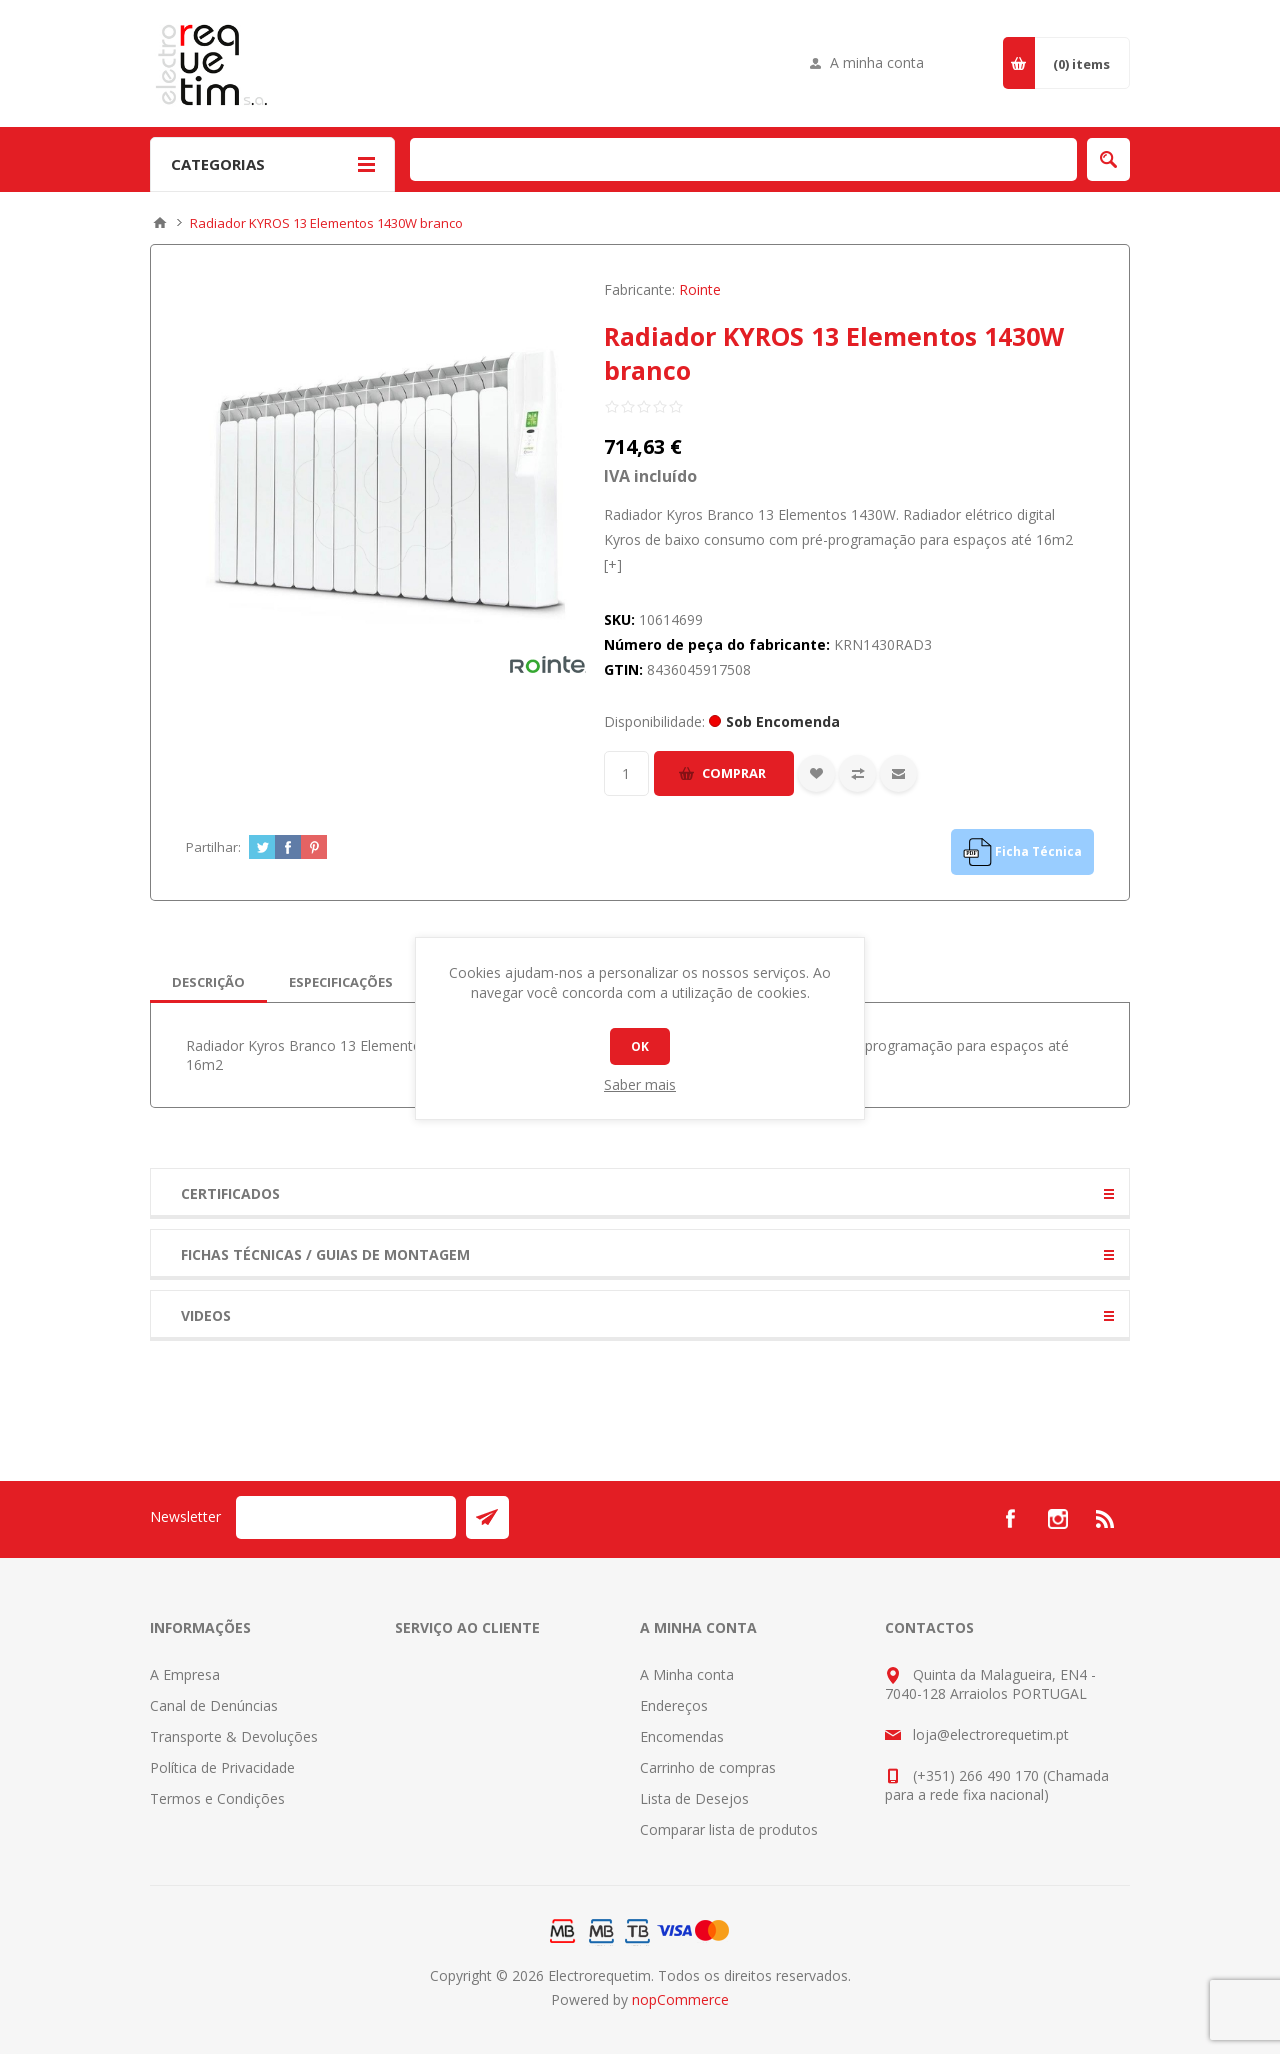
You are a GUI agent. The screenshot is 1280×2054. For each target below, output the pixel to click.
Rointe (700, 289)
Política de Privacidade (222, 1767)
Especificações (341, 982)
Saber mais (640, 1084)
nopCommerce (680, 1999)
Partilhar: (213, 847)
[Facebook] (1010, 1519)
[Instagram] (1058, 1519)
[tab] (208, 982)
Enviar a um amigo (898, 773)
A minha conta (877, 62)
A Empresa (185, 1674)
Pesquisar (1108, 159)
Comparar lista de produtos (729, 1829)
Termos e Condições (217, 1798)
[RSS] (1106, 1519)
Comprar (734, 773)
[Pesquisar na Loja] (743, 159)
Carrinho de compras (708, 1767)
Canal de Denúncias (214, 1705)
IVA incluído (650, 476)
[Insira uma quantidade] (626, 773)
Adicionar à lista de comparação (857, 773)
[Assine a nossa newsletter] (346, 1517)
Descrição (208, 982)
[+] (613, 564)
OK (640, 1046)
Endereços (674, 1705)
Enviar (487, 1517)
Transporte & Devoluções (234, 1736)
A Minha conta (687, 1674)
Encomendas (682, 1736)
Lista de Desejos (694, 1798)
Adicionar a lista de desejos (816, 773)
